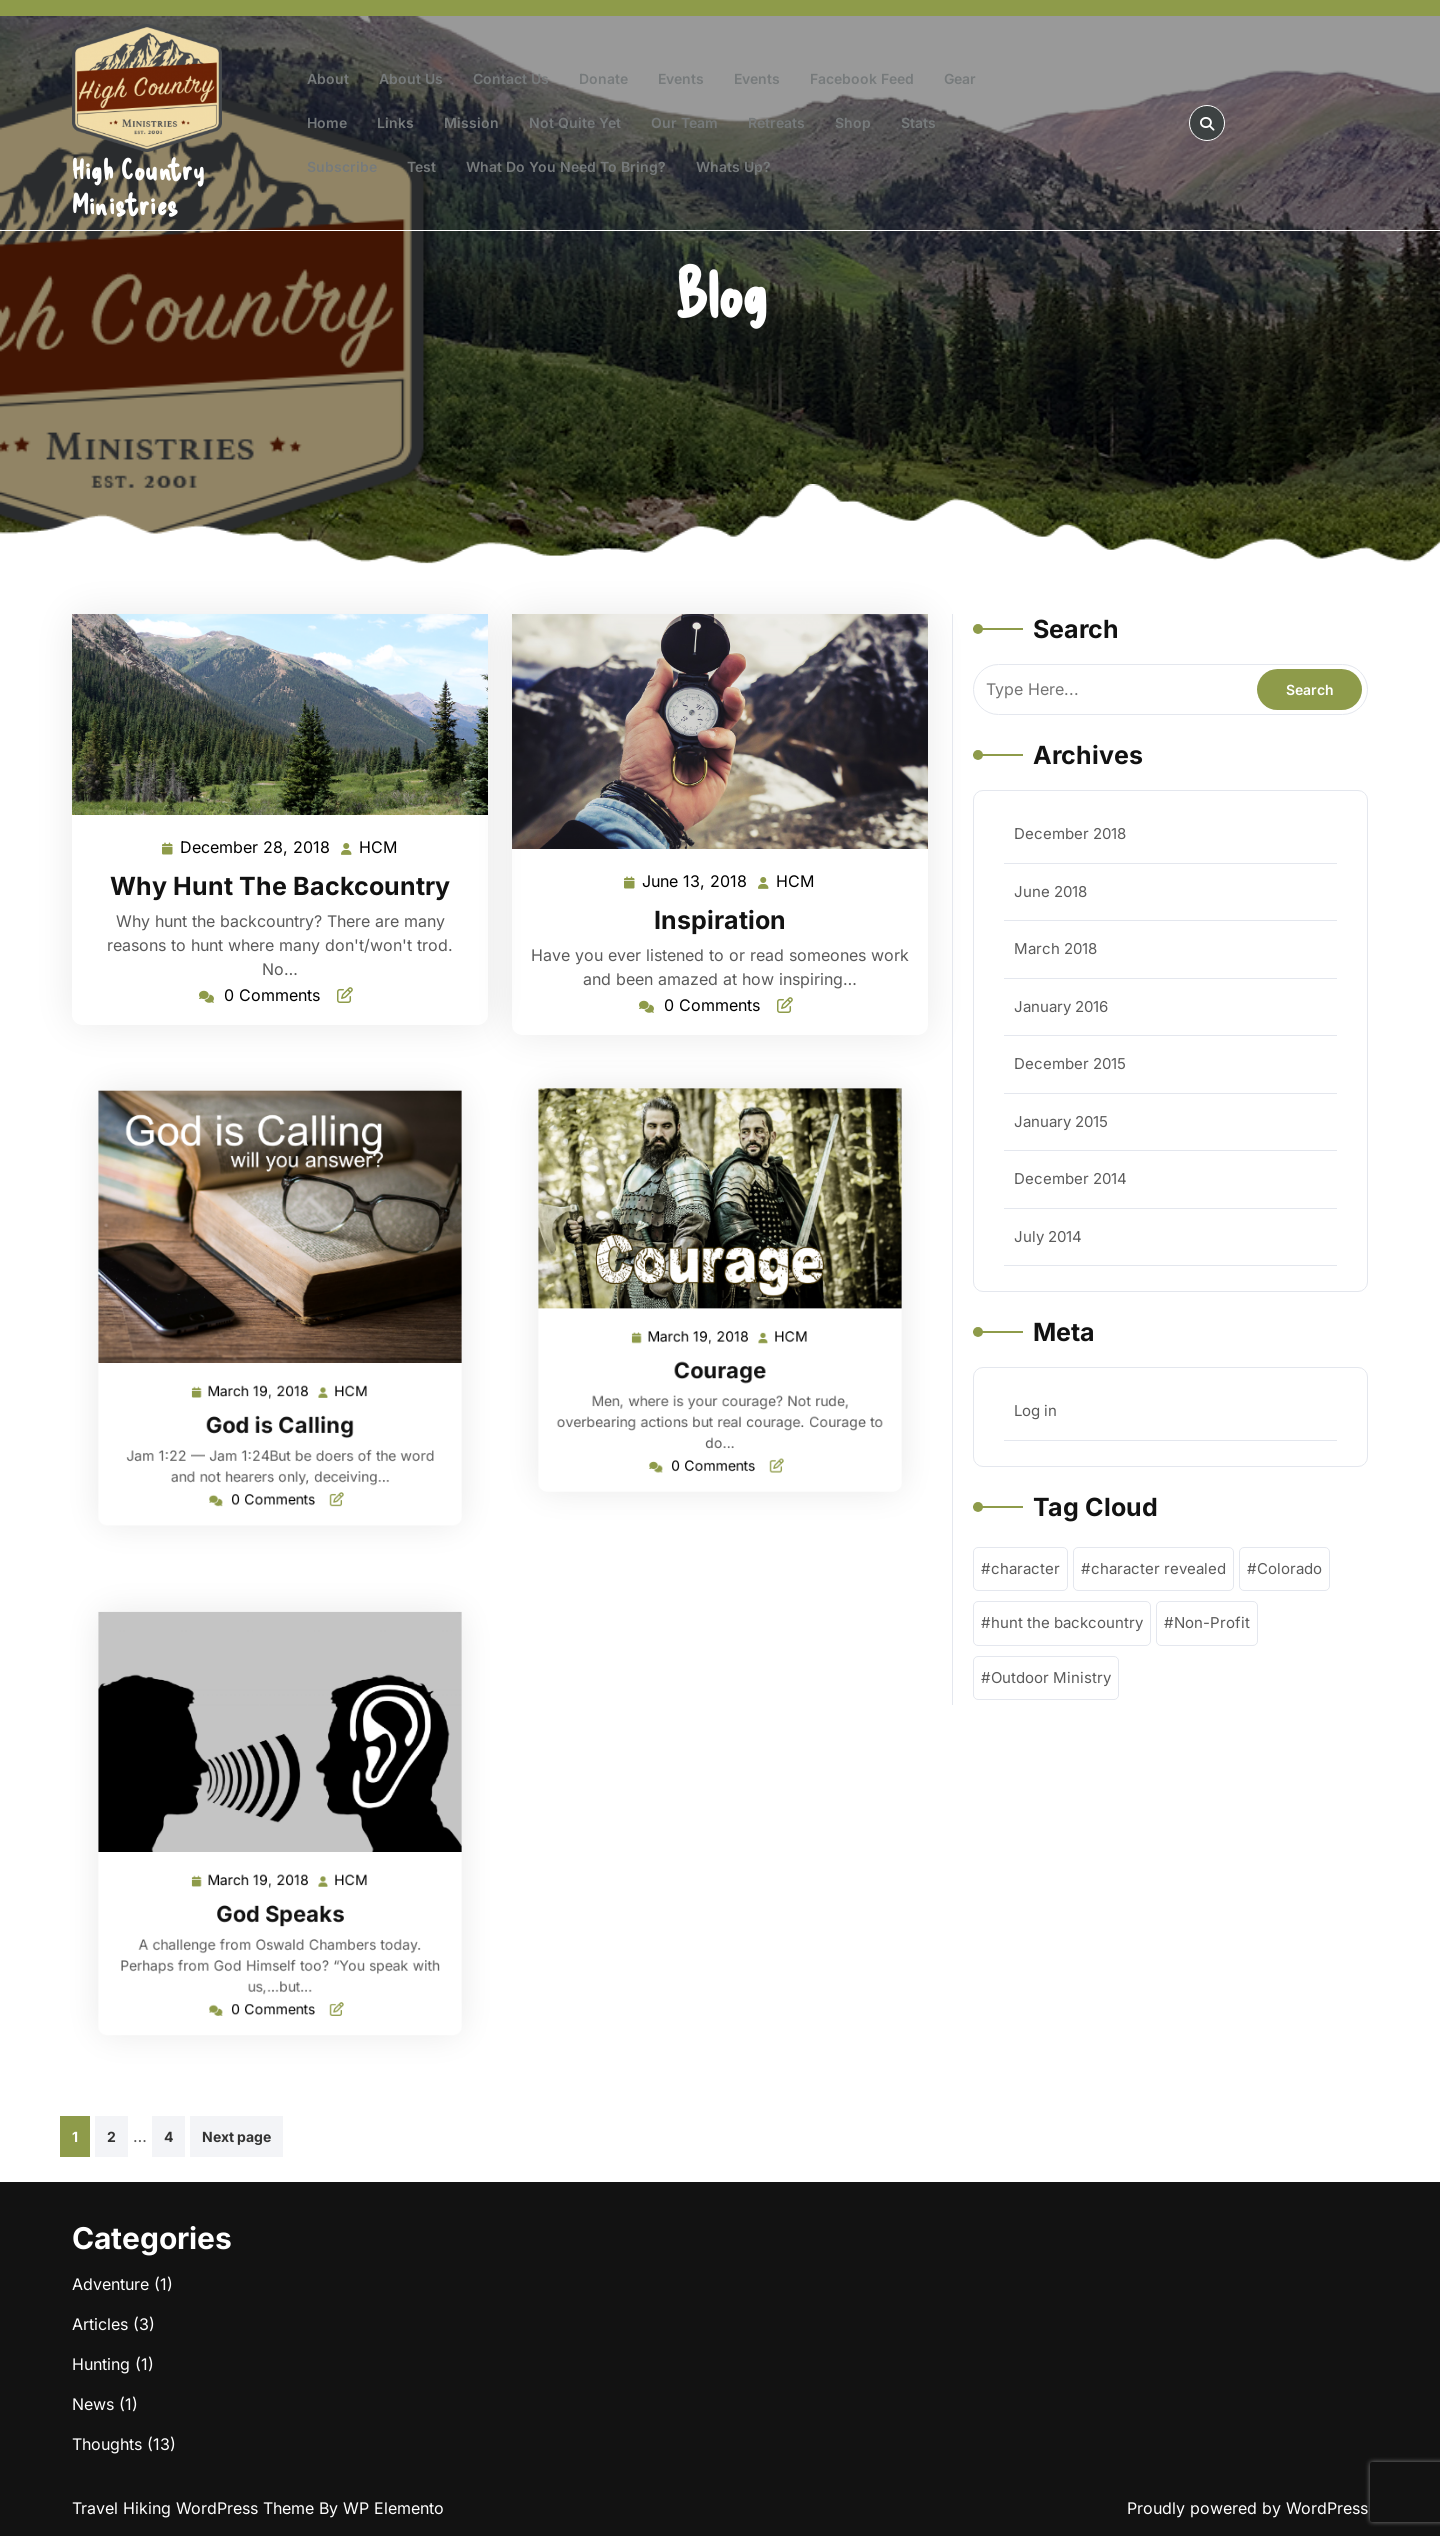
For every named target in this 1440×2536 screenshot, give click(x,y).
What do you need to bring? (566, 166)
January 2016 (1061, 1006)
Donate (603, 78)
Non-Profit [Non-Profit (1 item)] (1212, 1622)
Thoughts (107, 2444)
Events (681, 78)
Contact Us (511, 78)
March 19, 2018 (265, 1366)
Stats (918, 122)
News (93, 2404)
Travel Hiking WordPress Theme (195, 2508)
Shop (853, 122)
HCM (379, 846)
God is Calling (280, 1390)
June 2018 (1050, 891)
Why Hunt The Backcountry (280, 886)
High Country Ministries (138, 186)
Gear (960, 78)
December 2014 (1070, 1178)
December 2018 (1070, 833)
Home (327, 122)
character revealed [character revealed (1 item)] (1158, 1568)
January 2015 (1061, 1121)
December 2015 (1070, 1063)
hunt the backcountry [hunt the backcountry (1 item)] (1067, 1622)
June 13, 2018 (695, 881)
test (421, 166)
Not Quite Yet (575, 122)
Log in (1035, 1410)
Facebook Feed (862, 78)
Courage (720, 1347)
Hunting (101, 2364)
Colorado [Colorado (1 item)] (1289, 1568)
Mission (471, 122)
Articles (100, 2324)
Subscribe (342, 166)
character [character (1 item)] (1025, 1568)
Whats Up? (733, 166)
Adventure (110, 2284)
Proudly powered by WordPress (1247, 2508)
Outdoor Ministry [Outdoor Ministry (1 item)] (1051, 1677)
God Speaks (280, 1887)
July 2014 (1048, 1236)
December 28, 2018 (256, 847)
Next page (236, 2136)
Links (395, 122)
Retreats (776, 122)
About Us (411, 78)
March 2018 (1055, 948)
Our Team (684, 122)
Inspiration (720, 920)
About (328, 78)
